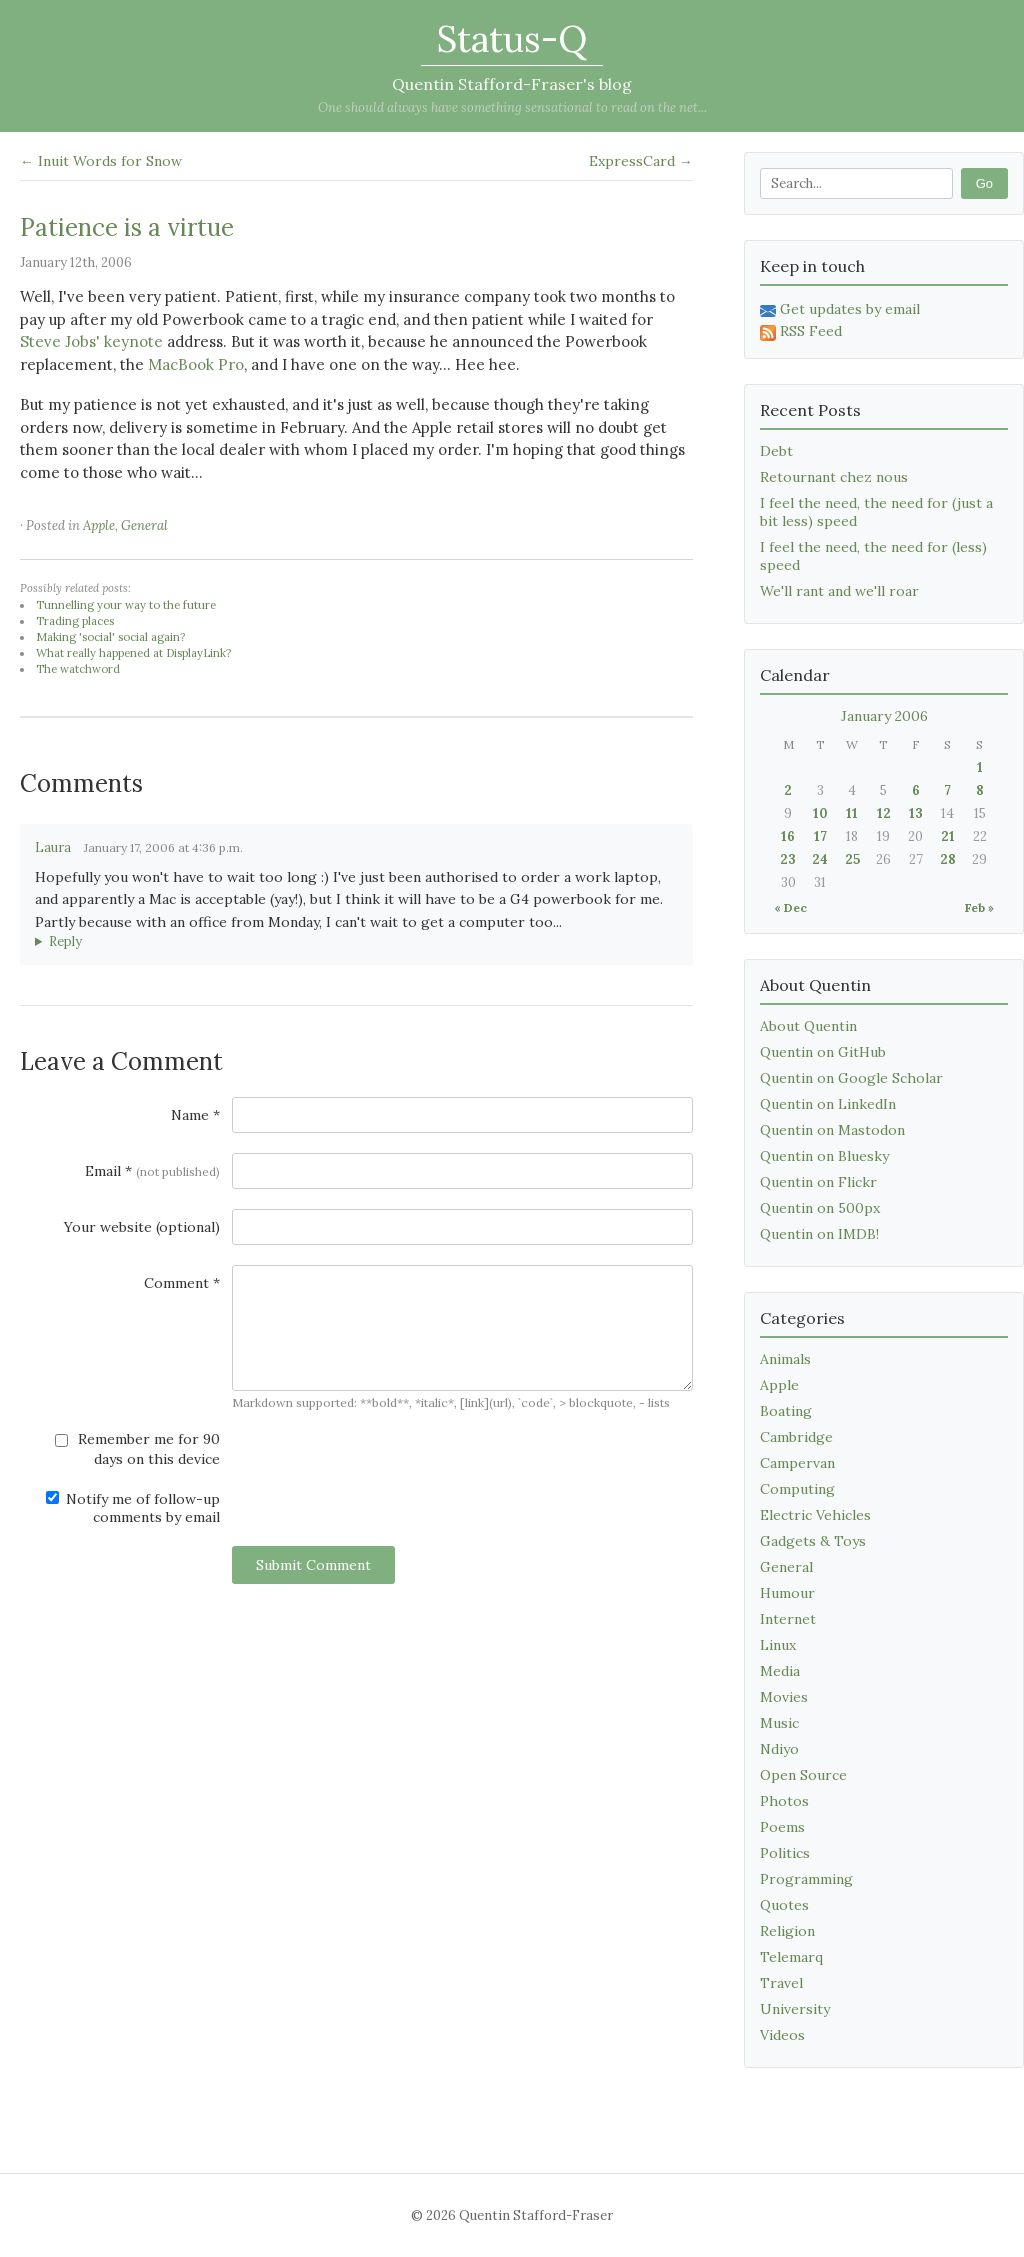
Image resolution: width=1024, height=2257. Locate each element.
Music (779, 1723)
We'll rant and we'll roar (839, 591)
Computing (797, 1489)
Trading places (75, 621)
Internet (788, 1619)
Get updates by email (840, 309)
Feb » (979, 907)
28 (948, 859)
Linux (778, 1645)
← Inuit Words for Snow (101, 161)
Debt (776, 451)
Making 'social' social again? (110, 637)
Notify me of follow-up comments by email (133, 1508)
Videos (782, 2035)
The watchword (78, 669)
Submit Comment (313, 1565)
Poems (782, 1827)
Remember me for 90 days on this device (137, 1449)
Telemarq (791, 1957)
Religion (787, 1931)
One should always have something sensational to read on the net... (512, 107)
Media (780, 1671)
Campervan (797, 1463)
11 (852, 813)
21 (948, 836)
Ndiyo (779, 1749)
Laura (53, 847)
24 (820, 859)
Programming (806, 1879)
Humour (787, 1593)
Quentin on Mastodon (832, 1130)
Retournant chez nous (834, 477)
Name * (195, 1115)
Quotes (784, 1905)
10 (820, 813)
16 (788, 836)
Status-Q (512, 39)
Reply (65, 941)
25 (852, 859)
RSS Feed (801, 331)
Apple (99, 525)
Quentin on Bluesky (824, 1156)
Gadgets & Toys (813, 1541)
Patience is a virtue (127, 227)
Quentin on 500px (820, 1208)
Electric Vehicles (815, 1515)
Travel (781, 1983)
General (144, 525)
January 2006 (884, 716)
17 (820, 836)
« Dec (790, 907)
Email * (152, 1171)
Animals (785, 1359)
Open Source (803, 1775)
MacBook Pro (196, 364)
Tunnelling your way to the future (126, 605)
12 (884, 813)
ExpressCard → (641, 161)
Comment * (182, 1283)
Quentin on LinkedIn (828, 1104)
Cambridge (796, 1437)
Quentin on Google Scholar (851, 1078)
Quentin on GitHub (823, 1052)
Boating (786, 1411)
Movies (784, 1697)
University (795, 2009)
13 (916, 813)
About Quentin (808, 1026)
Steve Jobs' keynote (91, 341)
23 (788, 859)
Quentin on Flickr (818, 1182)
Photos (784, 1801)
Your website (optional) (142, 1227)
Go (984, 183)
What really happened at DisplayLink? (133, 653)
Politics (785, 1853)
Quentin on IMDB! (819, 1234)
